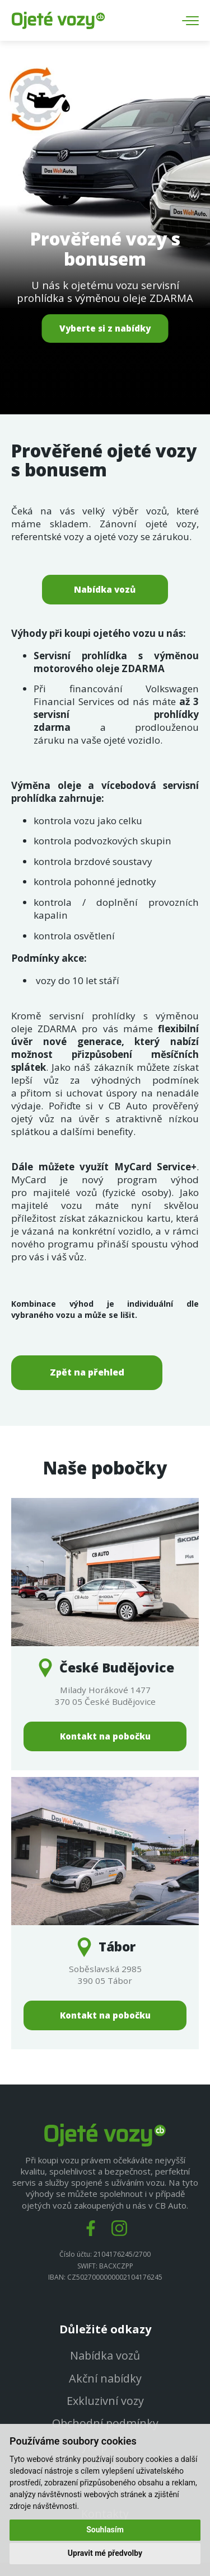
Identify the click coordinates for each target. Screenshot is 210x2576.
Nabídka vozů (105, 589)
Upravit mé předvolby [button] (105, 2553)
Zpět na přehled (87, 1372)
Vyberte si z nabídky (105, 328)
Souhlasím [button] (105, 2529)
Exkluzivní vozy (105, 2401)
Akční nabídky (105, 2379)
